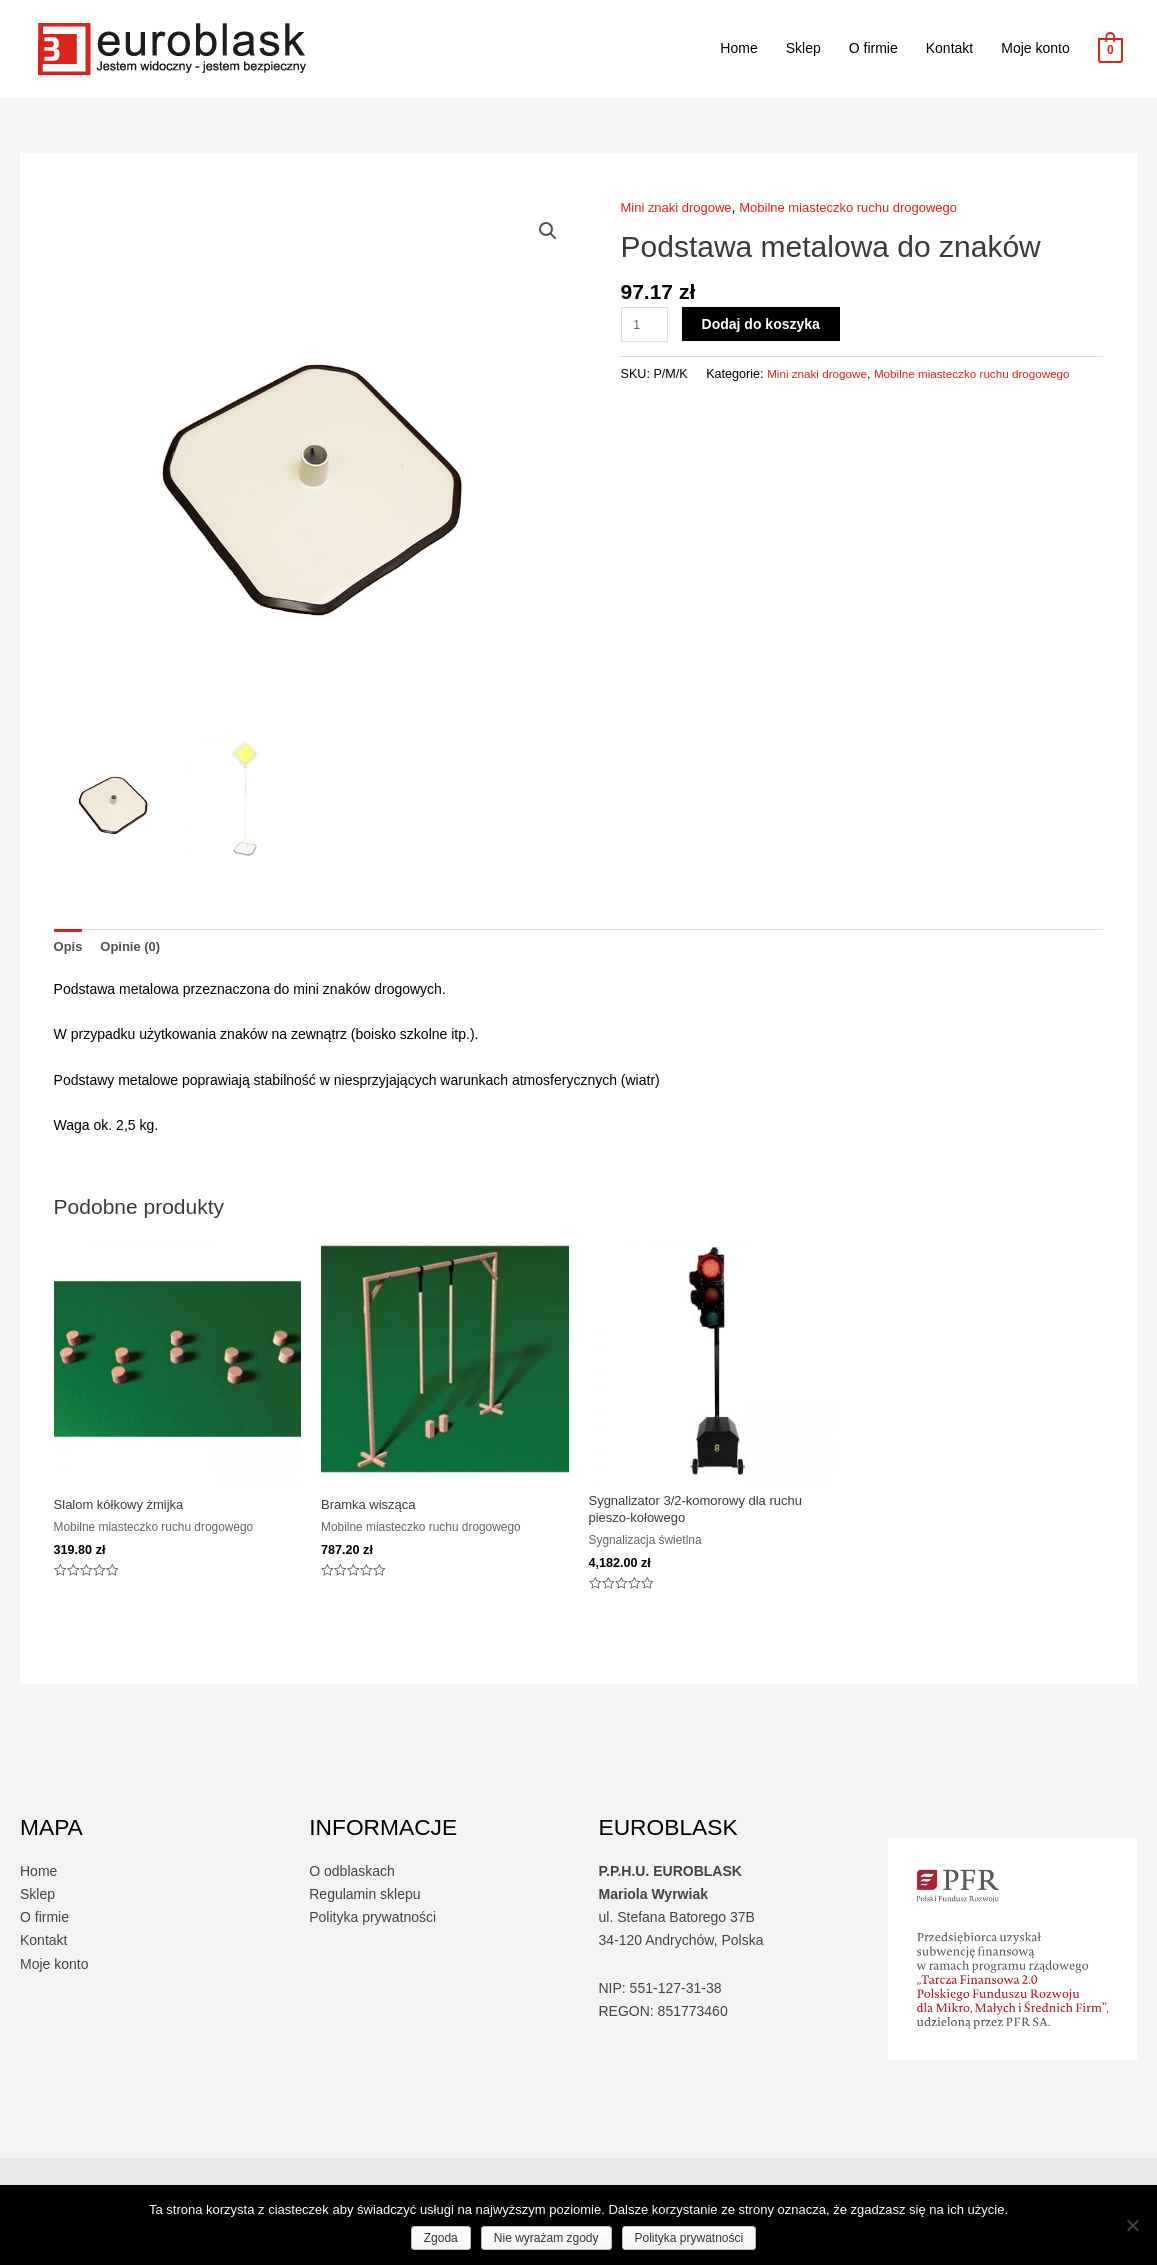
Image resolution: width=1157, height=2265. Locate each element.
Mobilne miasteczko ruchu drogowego (865, 207)
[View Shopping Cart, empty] (1110, 49)
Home (738, 48)
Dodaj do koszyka (764, 323)
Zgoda (441, 2238)
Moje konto (1035, 48)
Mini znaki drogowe (681, 207)
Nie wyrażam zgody (546, 2238)
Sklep (803, 48)
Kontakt (949, 48)
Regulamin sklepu (364, 1901)
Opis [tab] (69, 947)
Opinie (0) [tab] (135, 947)
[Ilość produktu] (646, 323)
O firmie (873, 48)
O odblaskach (352, 1878)
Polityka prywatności (372, 1924)
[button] (547, 232)
